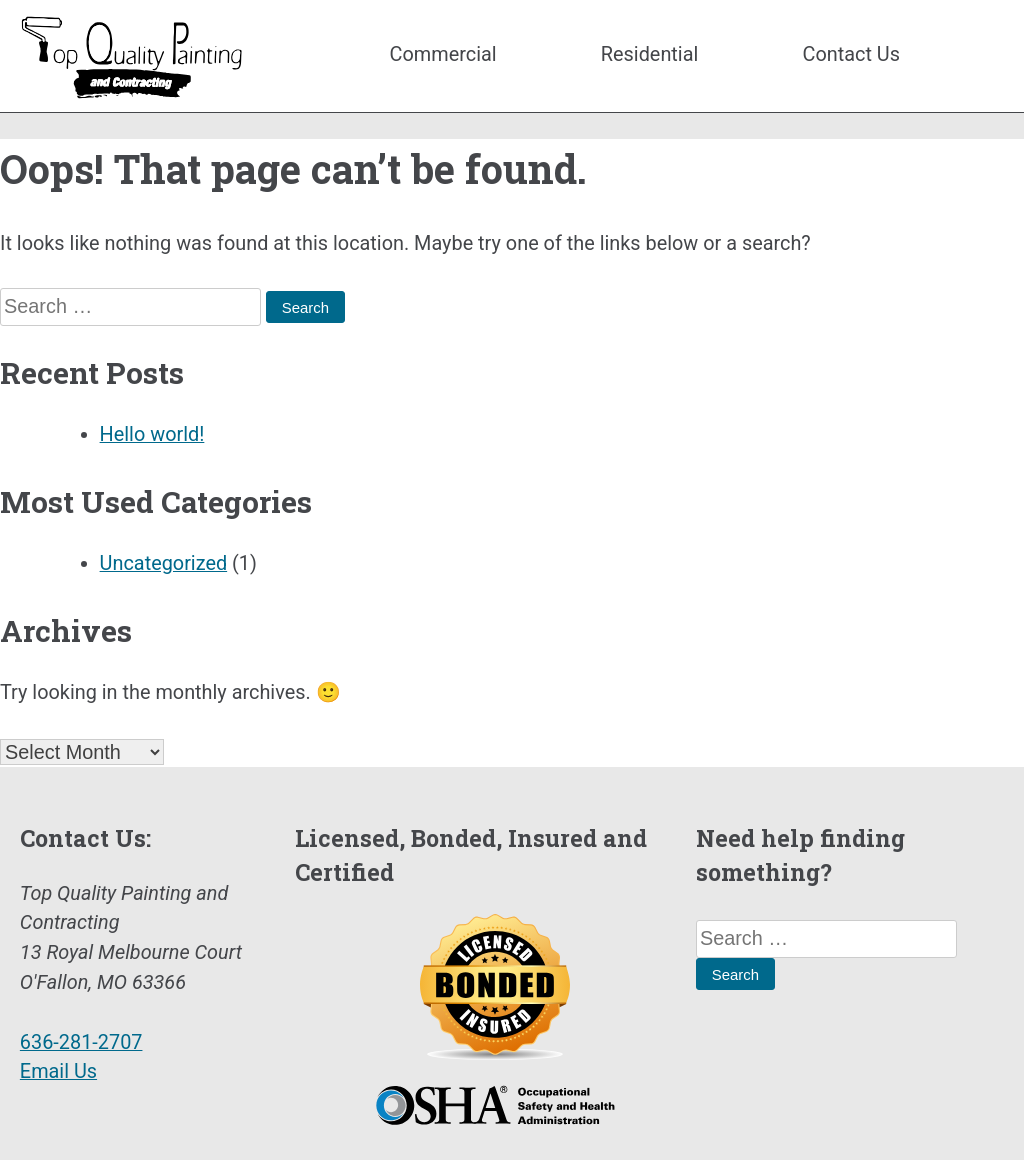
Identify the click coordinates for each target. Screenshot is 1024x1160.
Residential (650, 54)
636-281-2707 (81, 1042)
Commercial (443, 54)
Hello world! (152, 434)
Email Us (58, 1071)
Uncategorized (164, 563)
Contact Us (851, 54)
